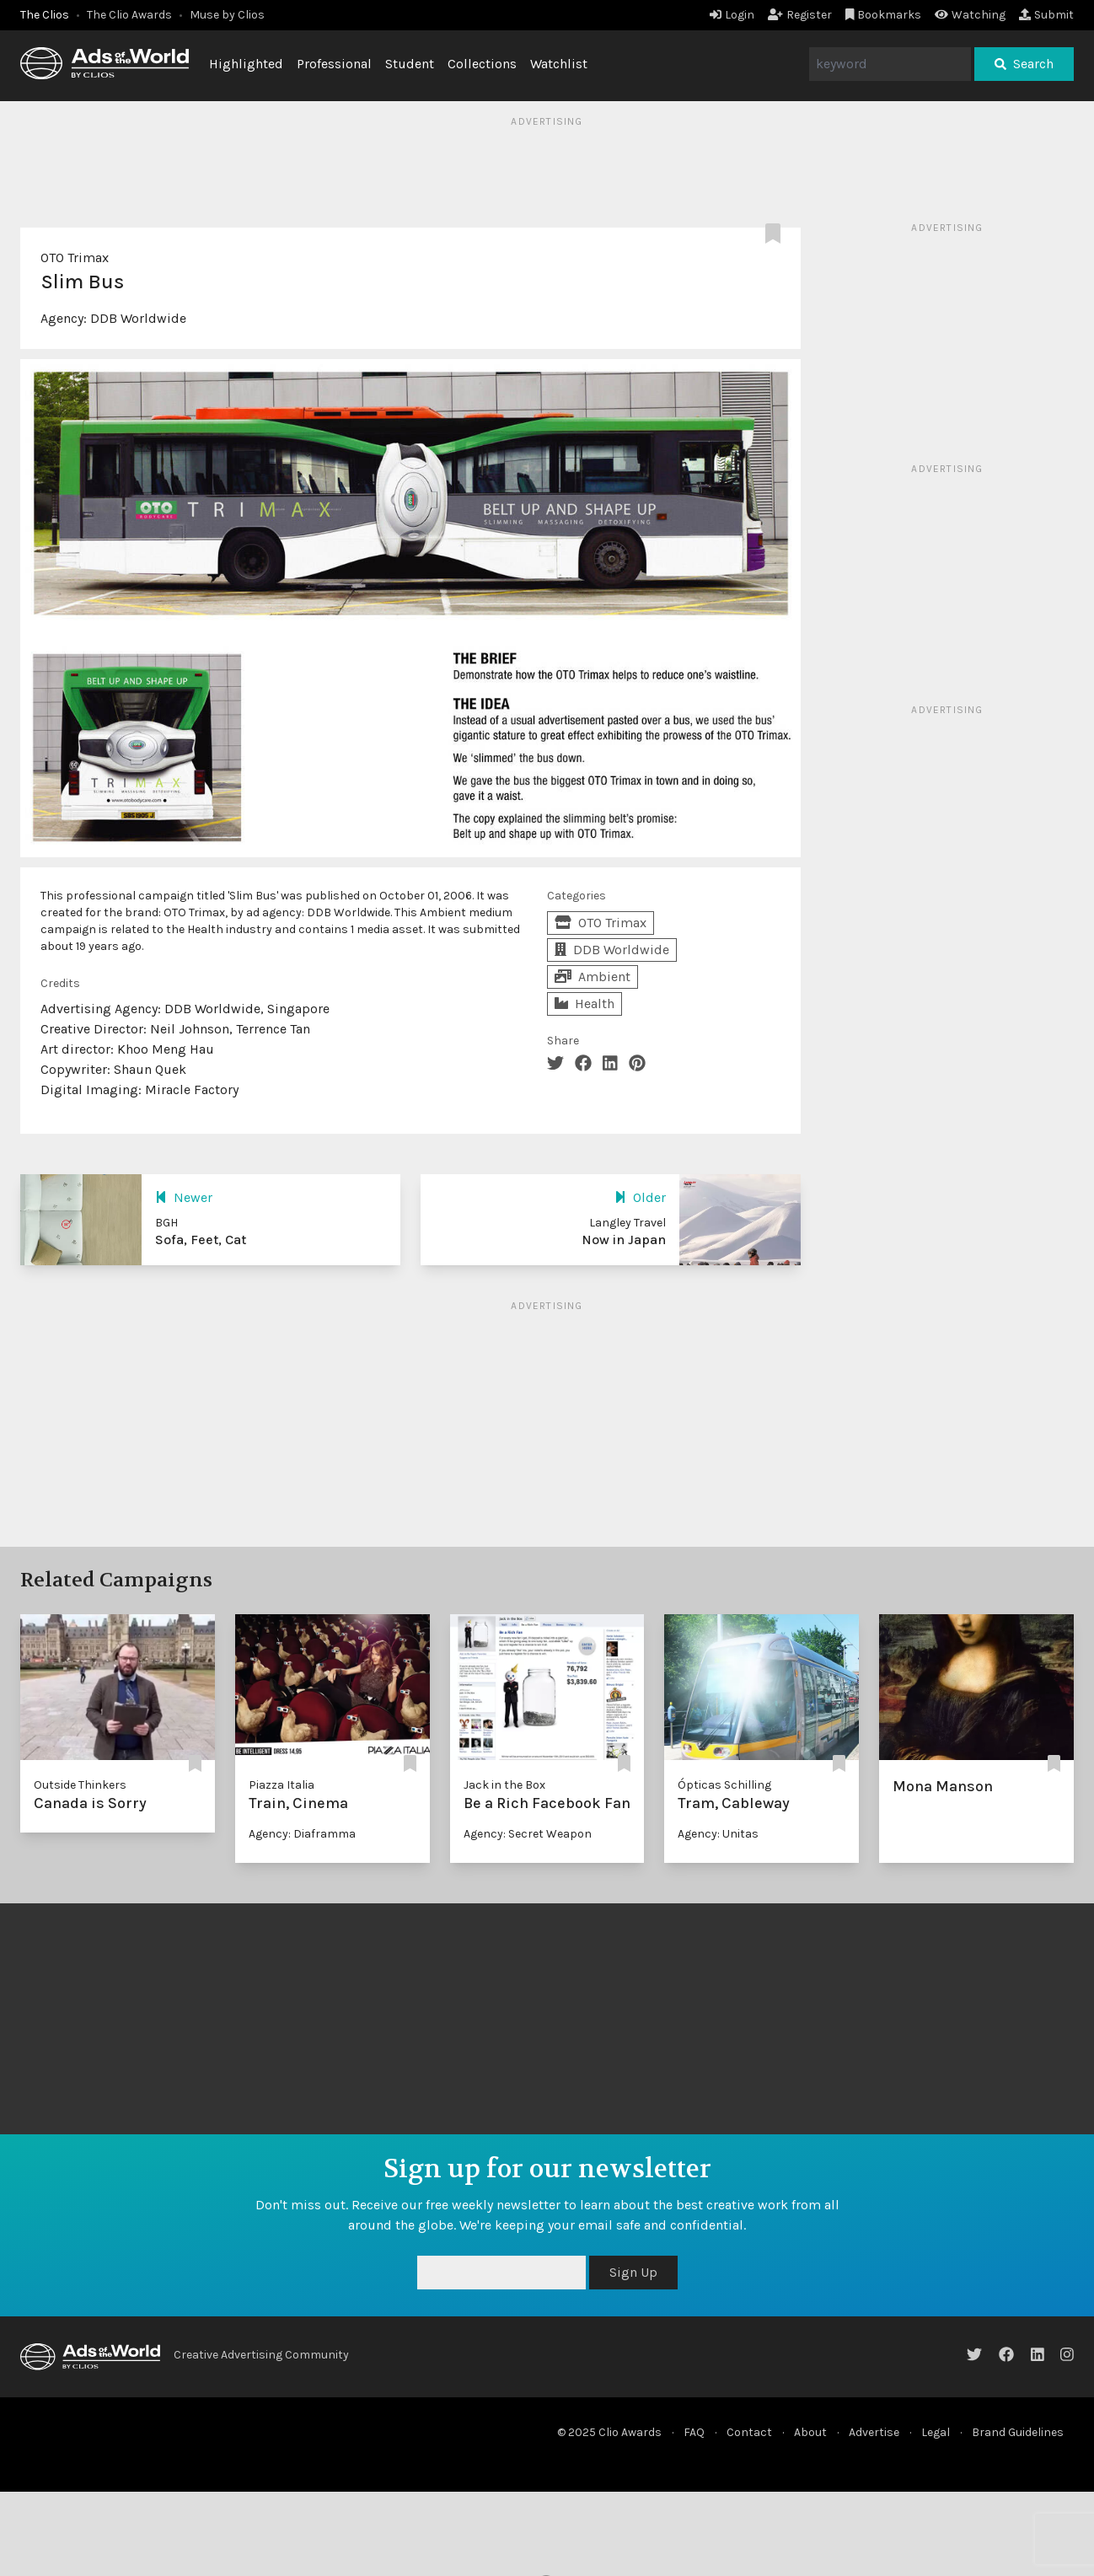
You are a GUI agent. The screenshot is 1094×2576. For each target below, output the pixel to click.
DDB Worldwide (138, 318)
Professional (334, 64)
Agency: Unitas (718, 1834)
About (810, 2432)
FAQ (694, 2432)
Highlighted (246, 64)
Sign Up (633, 2272)
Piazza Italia (281, 1785)
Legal (935, 2432)
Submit (1046, 15)
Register (800, 15)
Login (732, 15)
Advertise (874, 2432)
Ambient (592, 977)
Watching (970, 15)
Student (409, 64)
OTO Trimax (74, 258)
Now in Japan (624, 1240)
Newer (183, 1197)
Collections (482, 64)
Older (640, 1197)
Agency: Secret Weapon (528, 1834)
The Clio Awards (129, 15)
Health (584, 1004)
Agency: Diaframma (302, 1834)
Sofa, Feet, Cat (200, 1240)
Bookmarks (883, 15)
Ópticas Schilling (724, 1785)
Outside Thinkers (80, 1785)
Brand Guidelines (1018, 2432)
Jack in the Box (504, 1785)
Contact (749, 2432)
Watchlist (558, 64)
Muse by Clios (227, 15)
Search (1024, 64)
